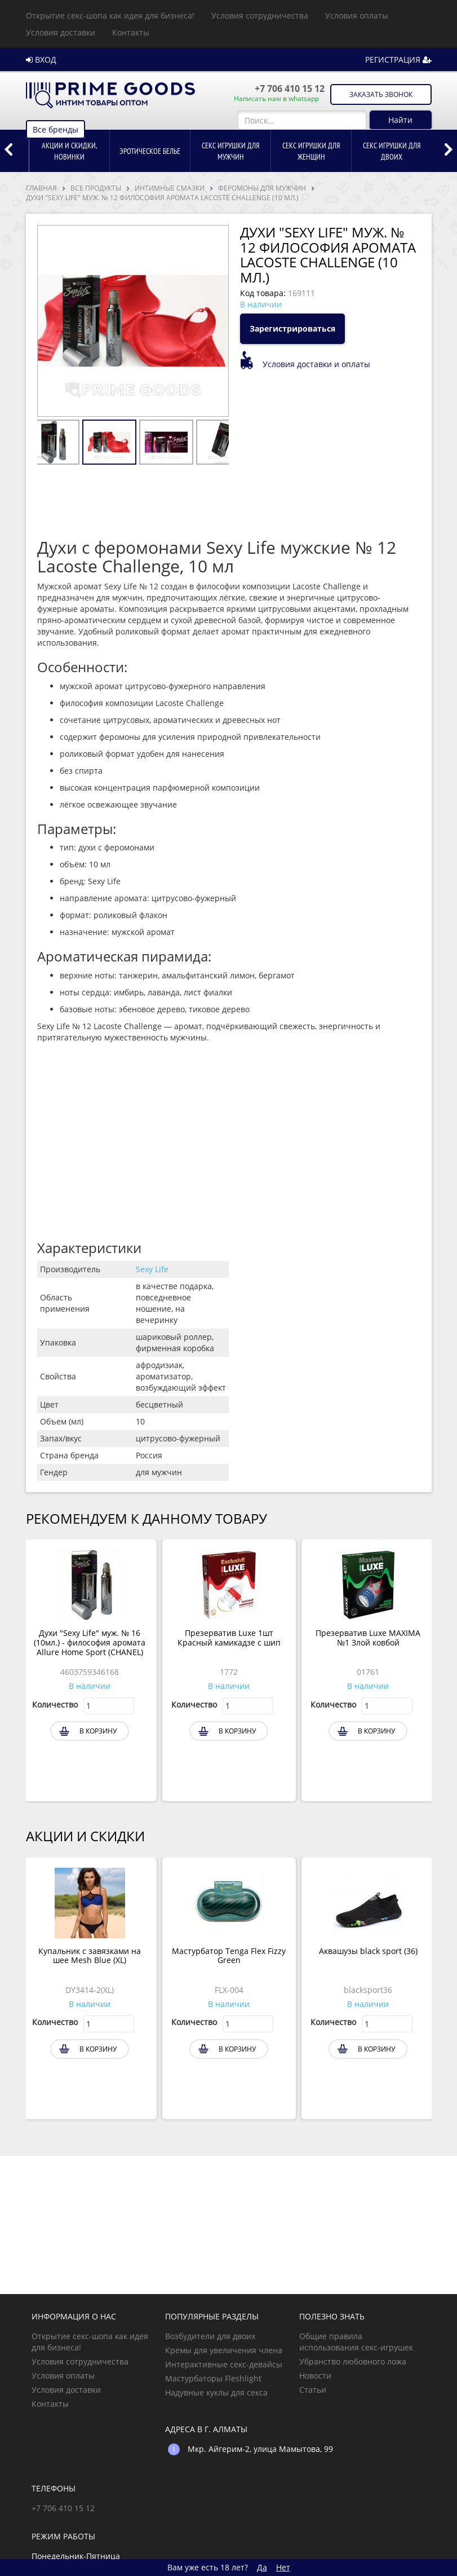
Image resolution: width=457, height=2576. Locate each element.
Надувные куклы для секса (216, 2392)
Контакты (130, 32)
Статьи (312, 2389)
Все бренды (55, 129)
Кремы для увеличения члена (223, 2350)
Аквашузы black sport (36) (368, 1951)
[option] (69, 151)
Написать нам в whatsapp (276, 98)
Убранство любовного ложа (352, 2361)
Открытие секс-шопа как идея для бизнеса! (110, 15)
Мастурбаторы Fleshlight (213, 2378)
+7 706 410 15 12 (290, 88)
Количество (55, 1704)
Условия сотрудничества (259, 15)
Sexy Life (152, 1269)
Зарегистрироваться (292, 328)
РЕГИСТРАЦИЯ (398, 59)
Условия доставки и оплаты (316, 364)
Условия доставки (60, 32)
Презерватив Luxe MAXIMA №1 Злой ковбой (368, 1638)
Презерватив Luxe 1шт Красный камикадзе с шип (229, 1638)
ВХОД (41, 59)
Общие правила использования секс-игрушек (356, 2342)
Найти (400, 119)
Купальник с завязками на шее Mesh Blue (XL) (89, 1956)
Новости (315, 2375)
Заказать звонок (380, 94)
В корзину (98, 1731)
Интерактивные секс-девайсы (223, 2364)
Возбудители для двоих (210, 2336)
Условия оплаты (356, 15)
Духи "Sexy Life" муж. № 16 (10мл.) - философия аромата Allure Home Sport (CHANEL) (89, 1643)
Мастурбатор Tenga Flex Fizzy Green (229, 1956)
